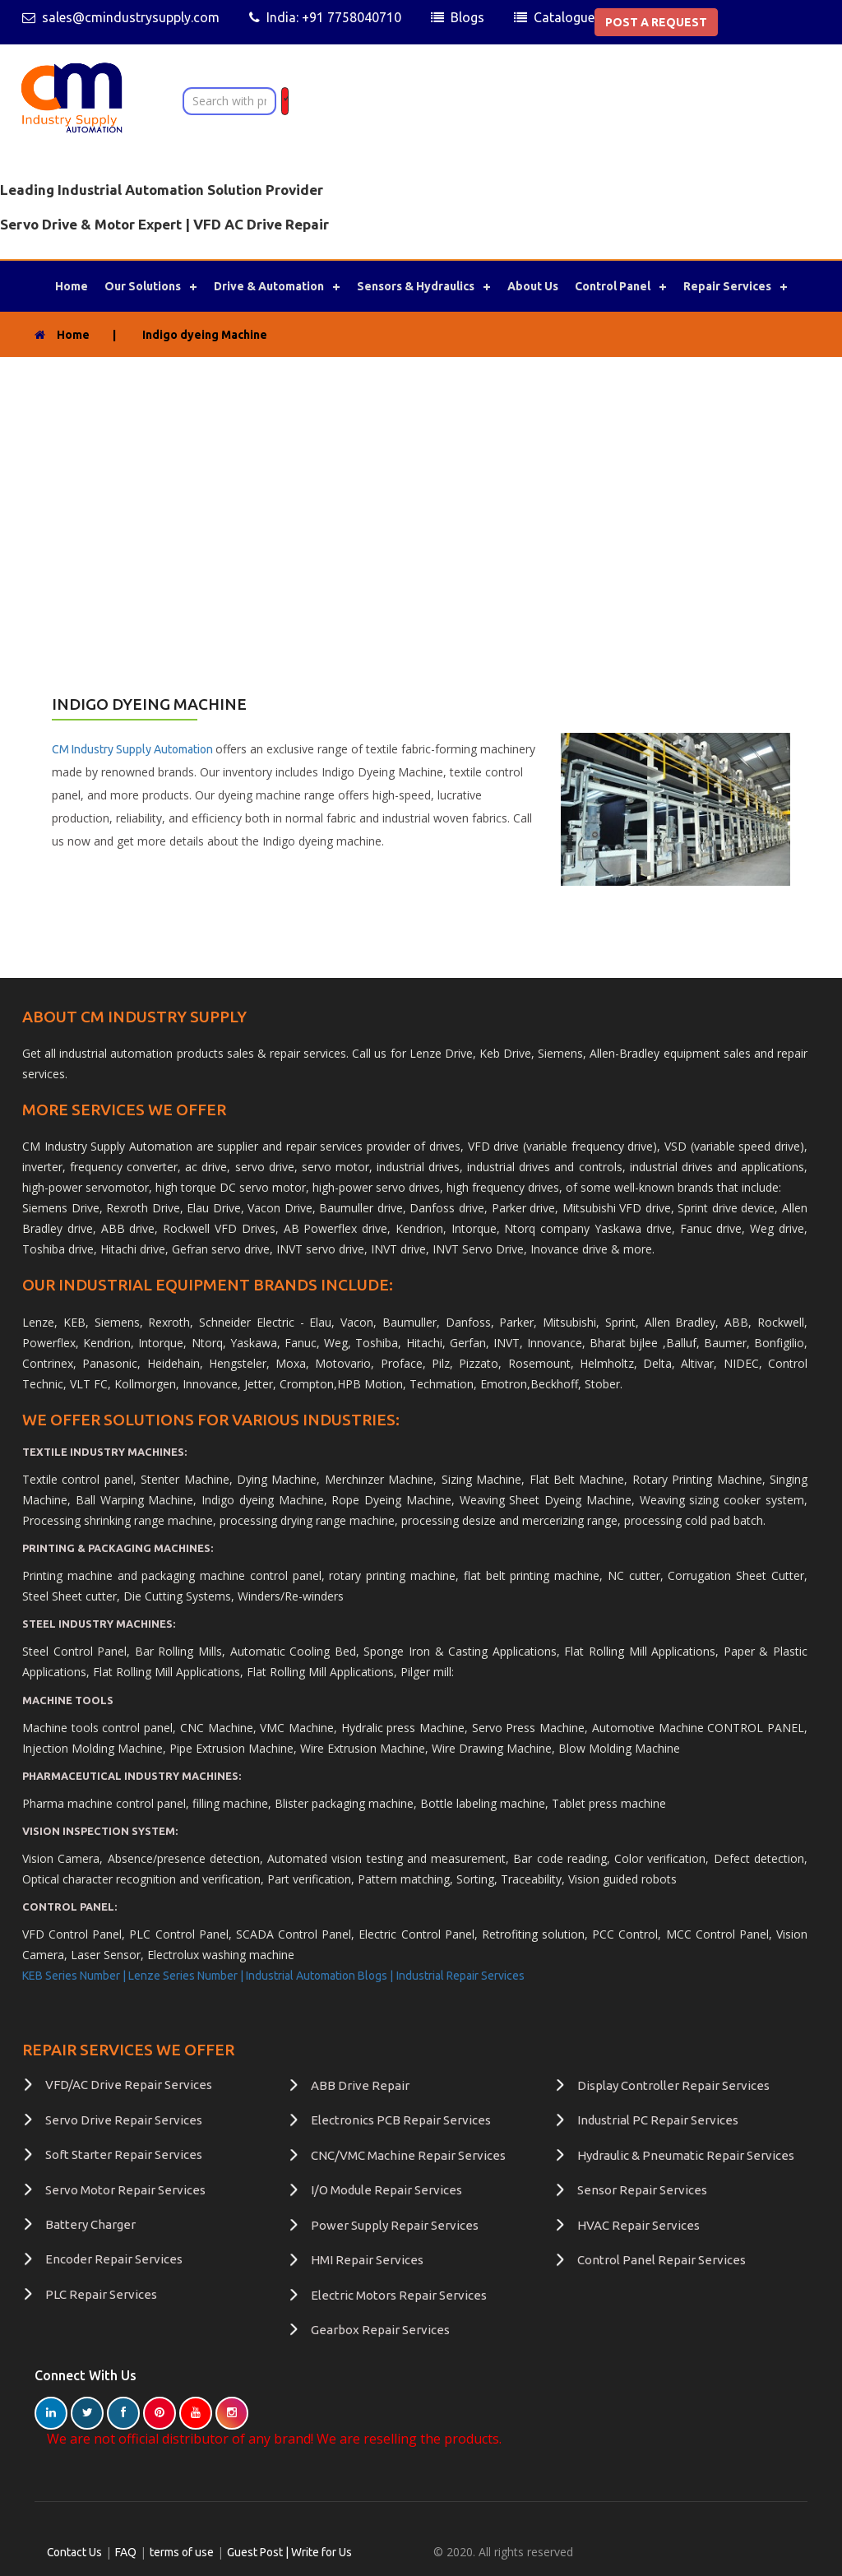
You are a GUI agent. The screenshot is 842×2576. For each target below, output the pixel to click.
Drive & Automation (269, 286)
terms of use (182, 2552)
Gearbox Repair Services (380, 2330)
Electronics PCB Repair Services (401, 2120)
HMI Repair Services (367, 2260)
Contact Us (75, 2552)
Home (71, 286)
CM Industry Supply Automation (133, 749)
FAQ (126, 2552)
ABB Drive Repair (360, 2085)
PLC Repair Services (101, 2294)
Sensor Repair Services (642, 2190)
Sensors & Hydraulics (415, 286)
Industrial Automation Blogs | (319, 1975)
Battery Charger (90, 2224)
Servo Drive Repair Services (123, 2120)
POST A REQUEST (656, 22)
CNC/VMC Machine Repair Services (408, 2155)
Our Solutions (142, 286)
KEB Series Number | (75, 1975)
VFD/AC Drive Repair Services (128, 2085)
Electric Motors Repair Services (399, 2294)
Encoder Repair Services (114, 2259)
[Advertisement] (421, 480)
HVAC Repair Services (638, 2225)
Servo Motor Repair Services (125, 2190)
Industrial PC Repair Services (657, 2120)
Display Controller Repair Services (673, 2085)
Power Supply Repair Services (395, 2225)
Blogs (467, 17)
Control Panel (612, 286)
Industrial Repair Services (460, 1975)
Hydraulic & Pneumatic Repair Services (685, 2155)
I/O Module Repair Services (386, 2190)
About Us (532, 286)
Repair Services (727, 286)
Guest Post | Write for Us (290, 2552)
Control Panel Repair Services (661, 2260)
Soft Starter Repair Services (123, 2154)
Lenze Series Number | (187, 1975)
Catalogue (564, 17)
